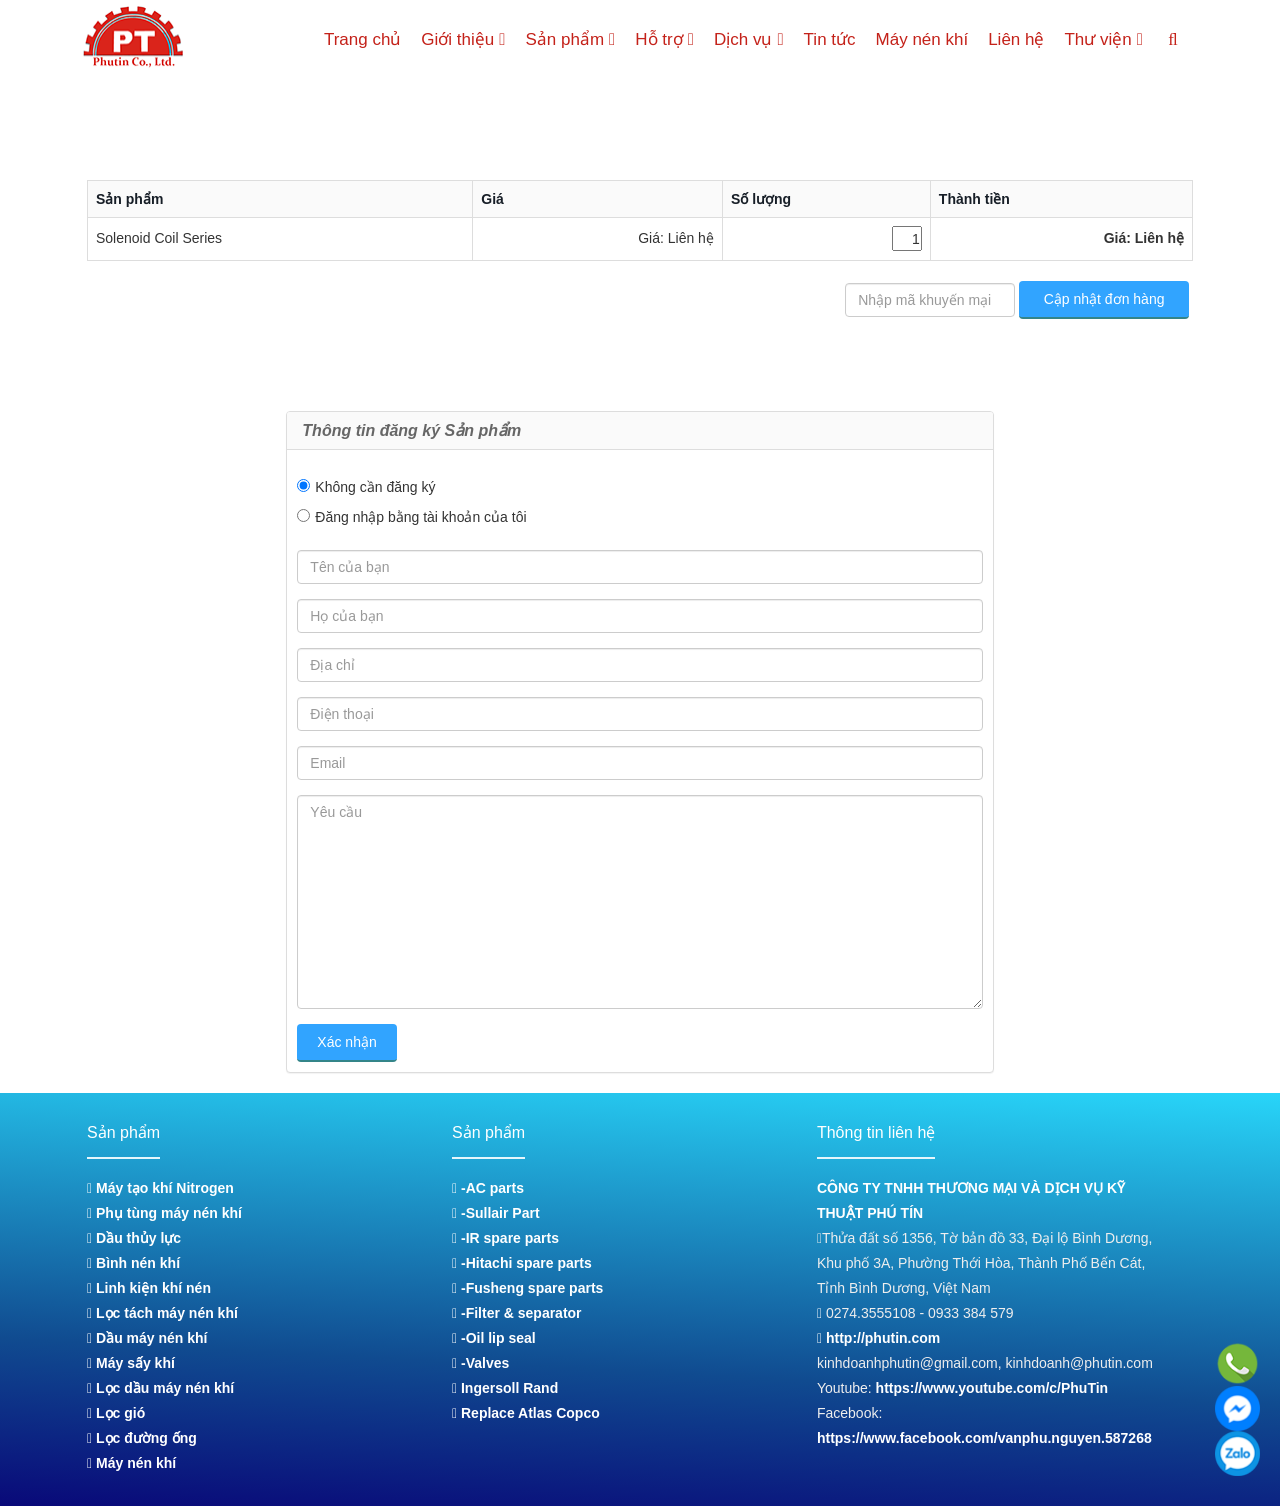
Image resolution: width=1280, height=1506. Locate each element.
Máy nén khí (917, 39)
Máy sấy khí (131, 1363)
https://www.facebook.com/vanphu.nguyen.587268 (984, 1438)
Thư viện (1101, 39)
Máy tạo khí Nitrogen (160, 1188)
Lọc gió (116, 1413)
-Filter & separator (516, 1313)
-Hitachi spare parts (522, 1263)
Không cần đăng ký (375, 487)
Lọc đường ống (142, 1438)
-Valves (480, 1363)
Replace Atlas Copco (526, 1413)
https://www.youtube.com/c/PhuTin (992, 1388)
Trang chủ (338, 39)
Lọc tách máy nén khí (162, 1313)
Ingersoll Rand (505, 1388)
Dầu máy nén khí (147, 1338)
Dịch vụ (741, 39)
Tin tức (825, 39)
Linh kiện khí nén (149, 1288)
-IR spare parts (505, 1238)
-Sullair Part (495, 1213)
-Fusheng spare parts (527, 1288)
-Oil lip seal (494, 1338)
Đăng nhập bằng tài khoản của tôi (420, 517)
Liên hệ (1011, 39)
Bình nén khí (133, 1263)
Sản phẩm (553, 39)
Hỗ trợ (652, 39)
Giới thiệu (441, 39)
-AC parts (488, 1188)
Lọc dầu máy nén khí (160, 1388)
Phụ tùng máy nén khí (164, 1213)
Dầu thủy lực (134, 1238)
